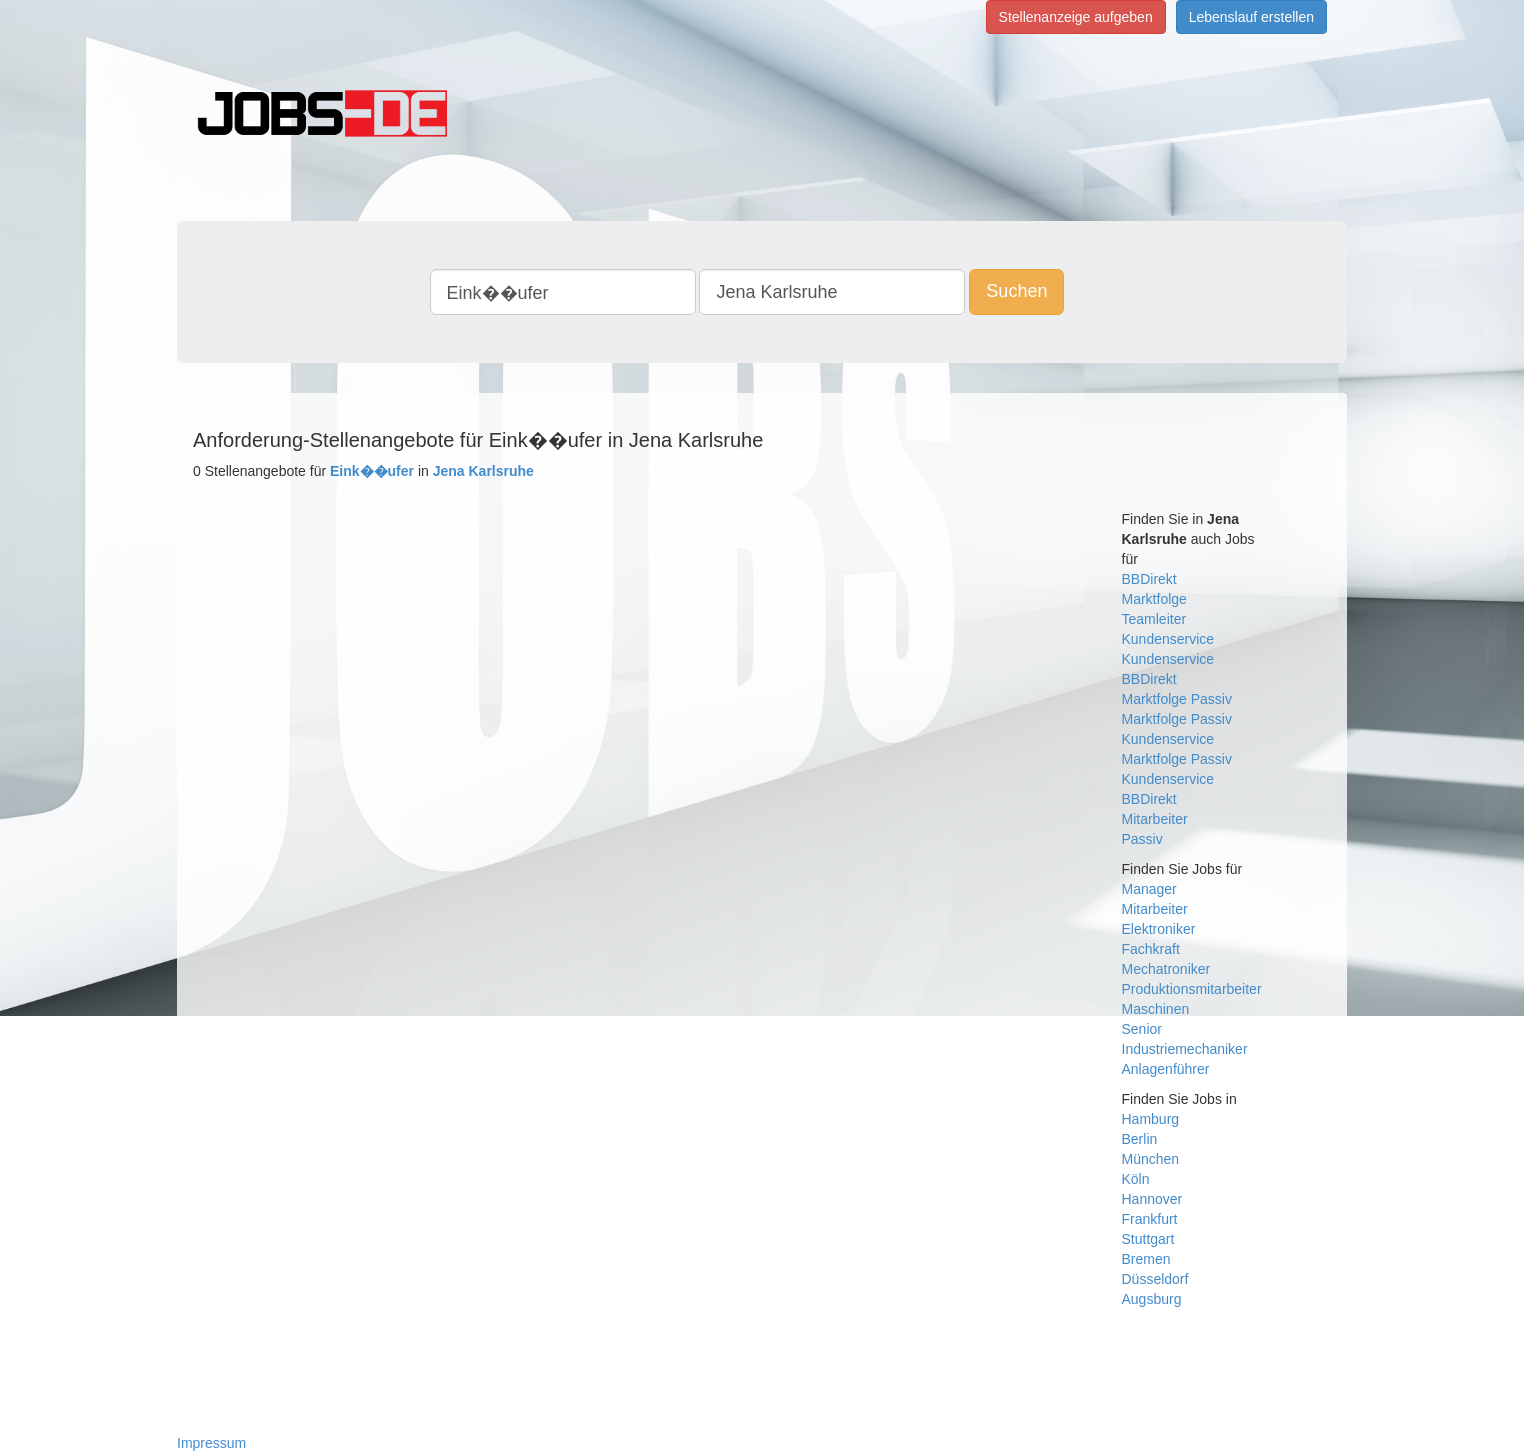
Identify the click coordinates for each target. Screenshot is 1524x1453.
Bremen (1146, 1259)
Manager (1149, 889)
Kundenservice (1168, 639)
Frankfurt (1150, 1219)
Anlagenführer (1166, 1069)
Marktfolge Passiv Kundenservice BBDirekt (1177, 779)
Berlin (1140, 1139)
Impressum (211, 1443)
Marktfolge (1154, 599)
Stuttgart (1148, 1239)
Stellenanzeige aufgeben (1076, 17)
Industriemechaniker (1185, 1049)
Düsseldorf (1155, 1279)
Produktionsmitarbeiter (1192, 989)
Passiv (1142, 839)
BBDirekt (1149, 579)
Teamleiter (1154, 619)
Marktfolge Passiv (1177, 699)
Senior (1142, 1029)
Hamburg (1151, 1119)
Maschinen (1156, 1009)
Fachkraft (1151, 949)
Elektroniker (1159, 929)
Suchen (1016, 291)
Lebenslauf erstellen (1251, 17)
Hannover (1152, 1199)
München (1151, 1159)
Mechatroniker (1166, 969)
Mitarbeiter (1155, 819)
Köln (1136, 1179)
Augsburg (1152, 1299)
